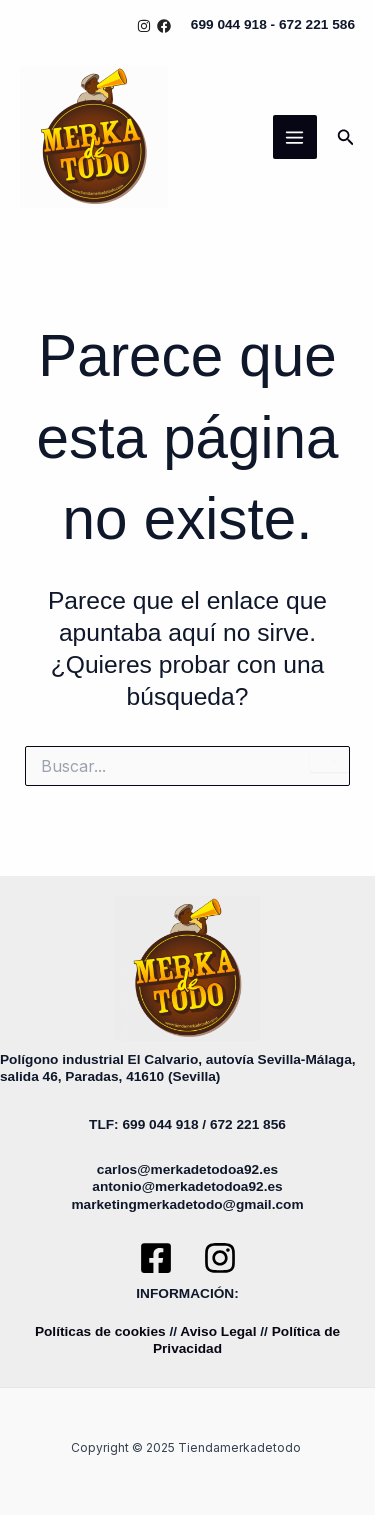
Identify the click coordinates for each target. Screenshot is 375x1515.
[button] (346, 137)
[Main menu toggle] (295, 137)
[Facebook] (164, 26)
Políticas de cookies (100, 1331)
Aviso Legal (218, 1331)
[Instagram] (144, 26)
